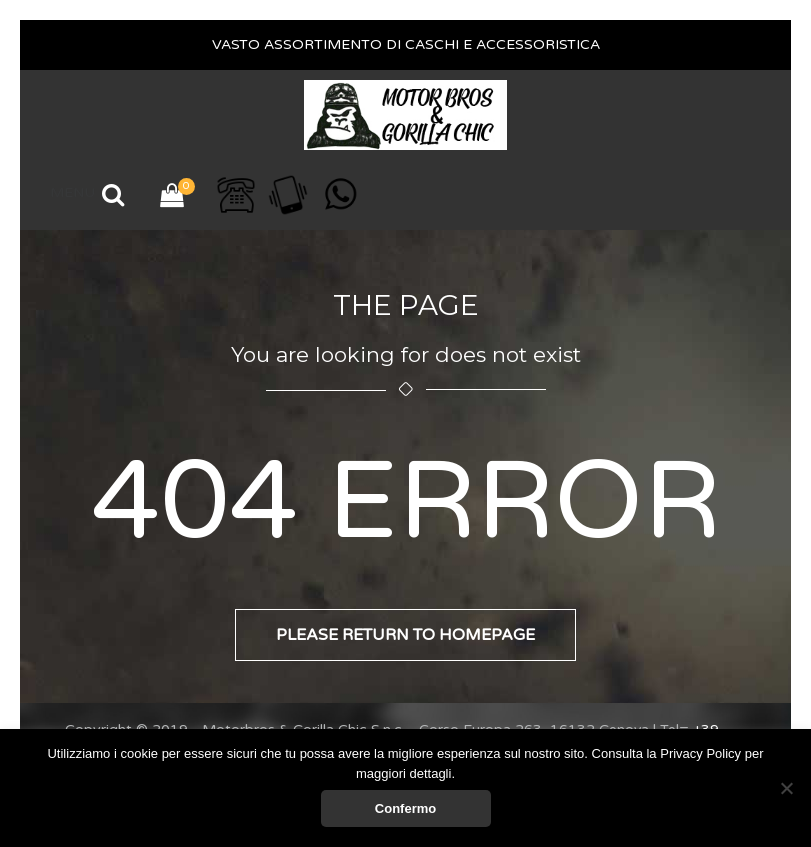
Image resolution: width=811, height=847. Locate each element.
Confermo (405, 808)
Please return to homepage (405, 635)
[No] (786, 788)
